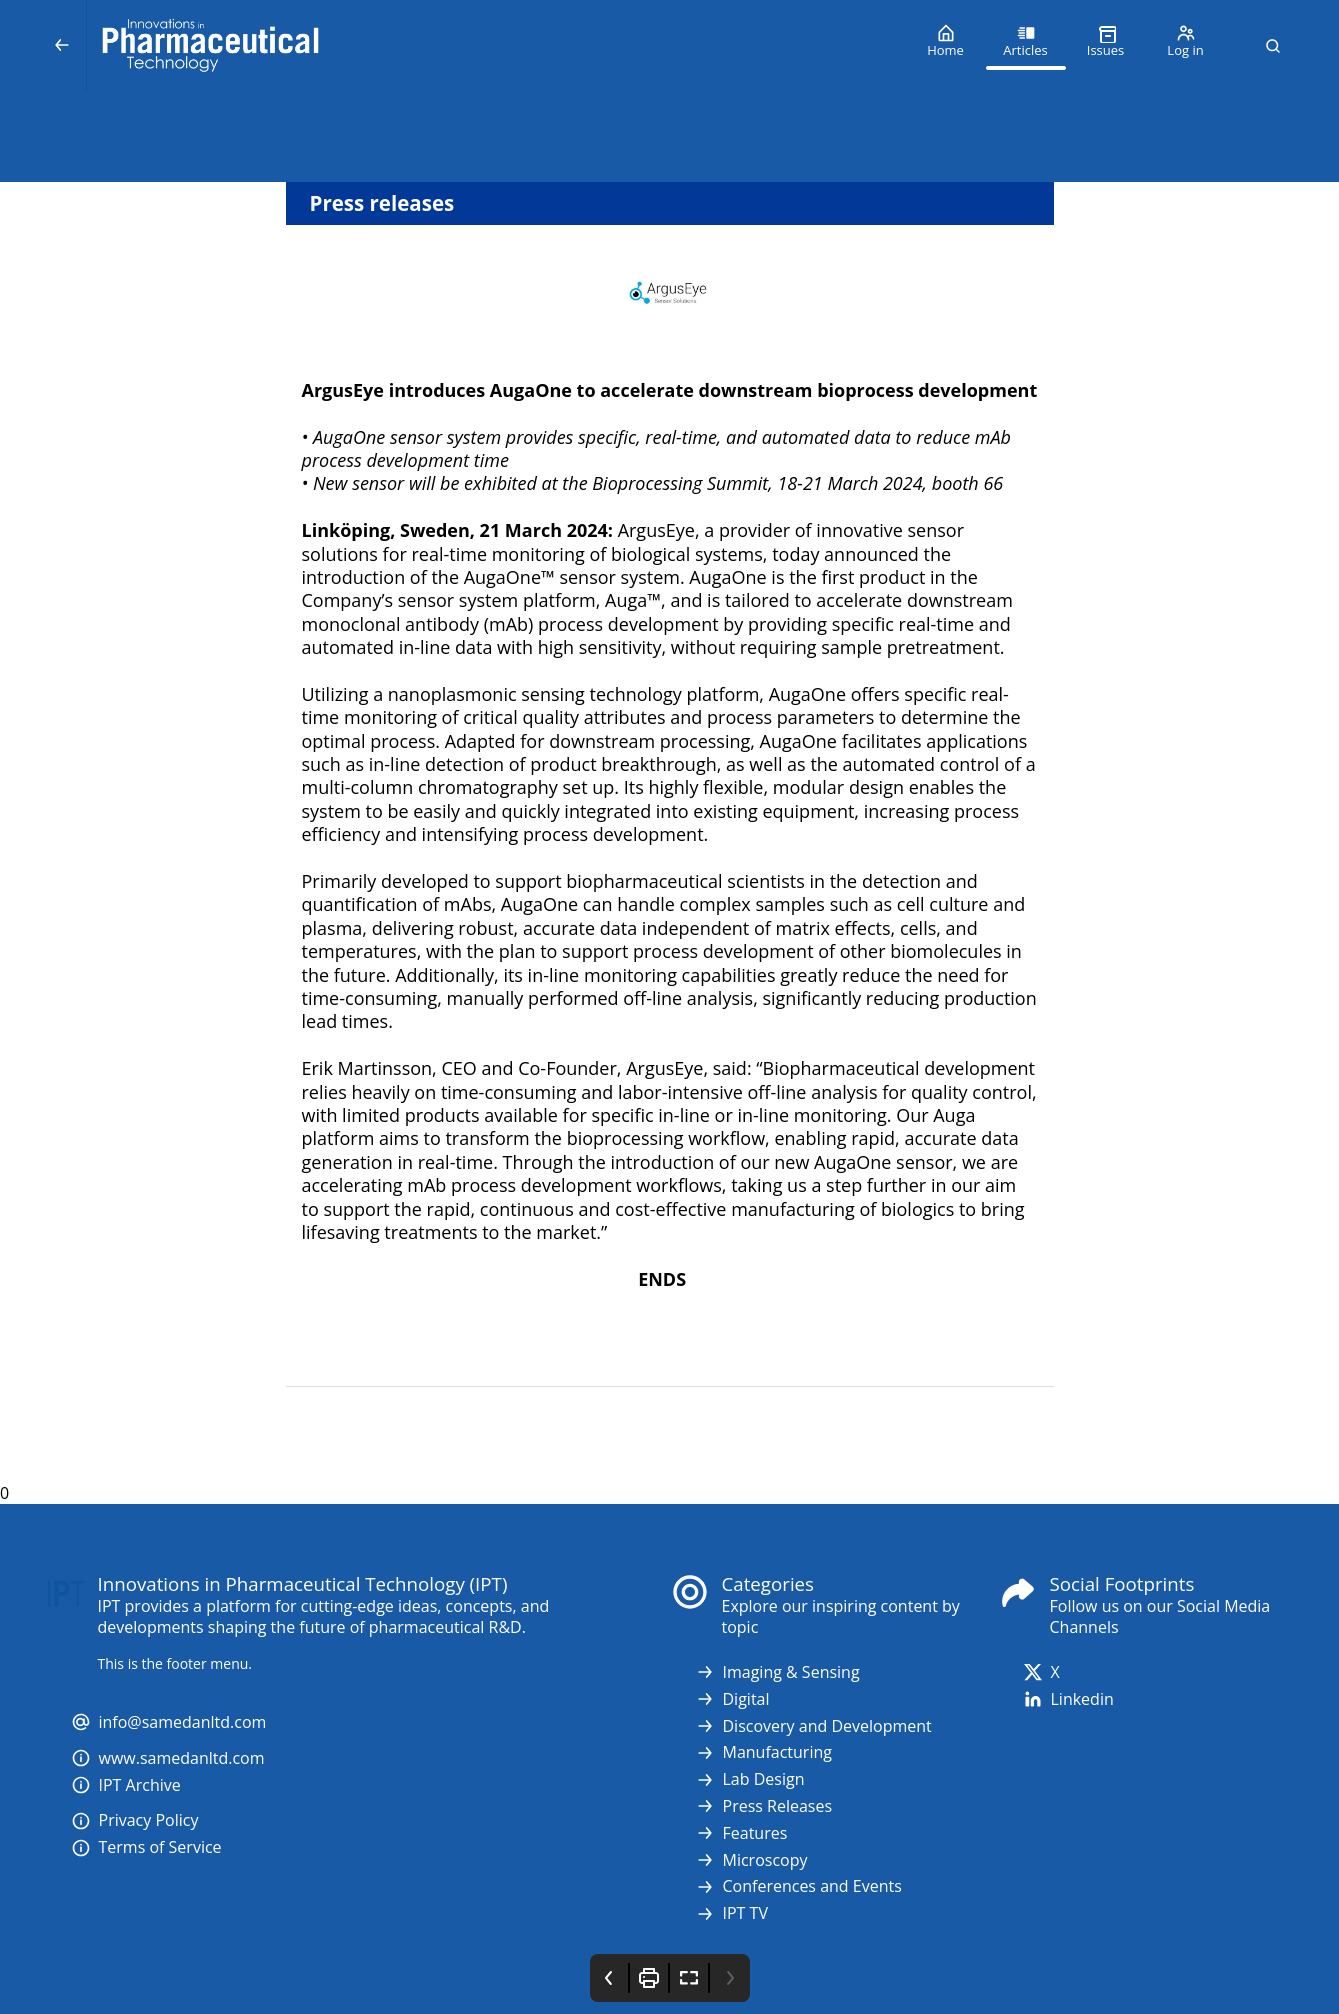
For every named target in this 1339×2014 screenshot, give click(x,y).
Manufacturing (763, 1752)
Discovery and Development (813, 1726)
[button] (1273, 46)
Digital (732, 1699)
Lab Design (750, 1779)
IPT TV (731, 1913)
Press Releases (764, 1806)
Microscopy (751, 1860)
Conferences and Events (798, 1886)
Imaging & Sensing (777, 1672)
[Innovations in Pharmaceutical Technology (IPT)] (496, 46)
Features (741, 1833)
